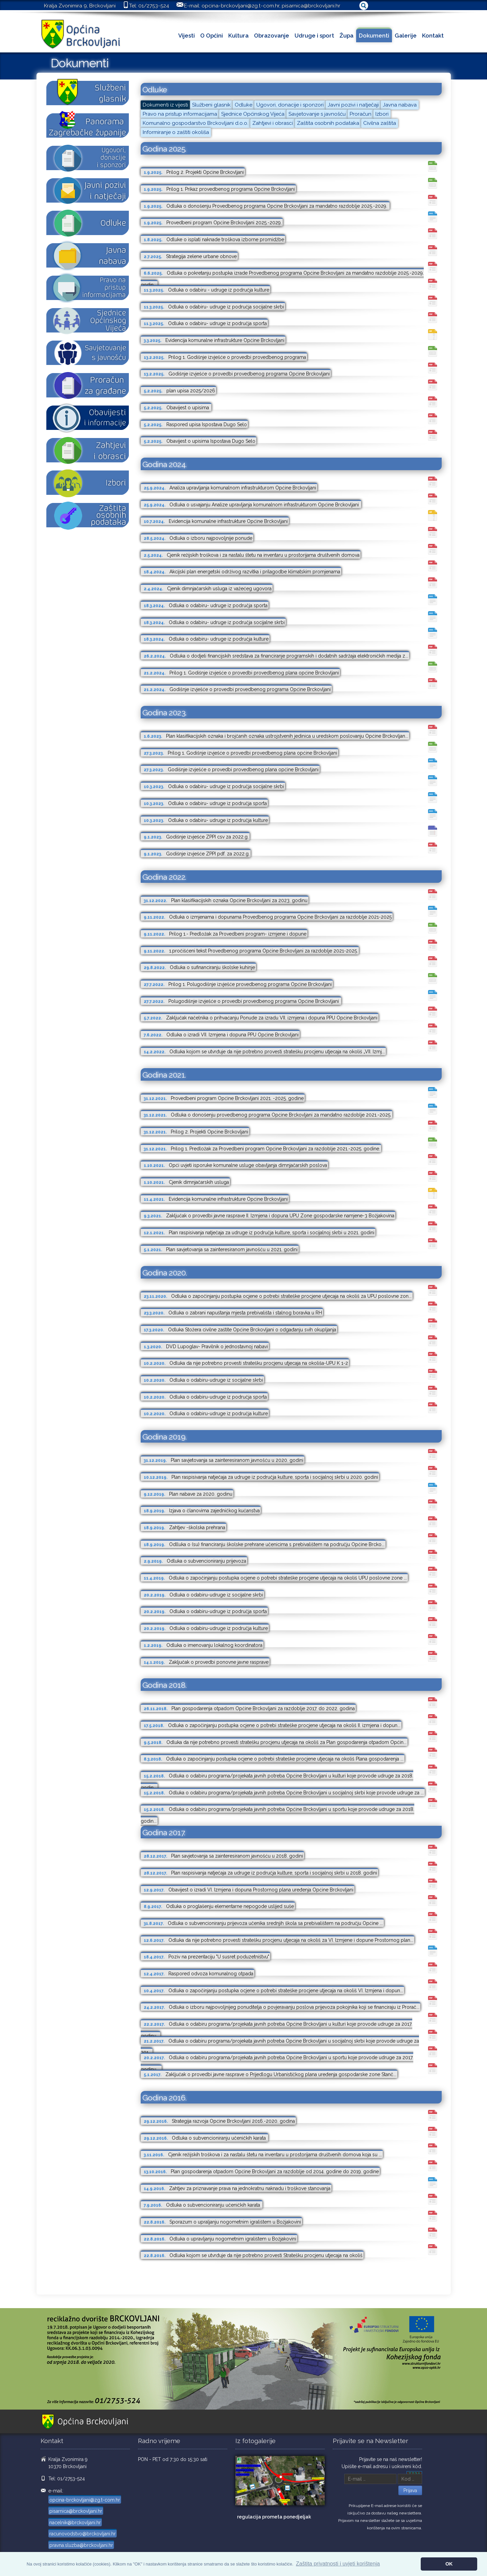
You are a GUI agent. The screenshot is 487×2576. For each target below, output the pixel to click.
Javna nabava (400, 105)
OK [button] (449, 2564)
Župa (346, 35)
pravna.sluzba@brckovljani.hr (81, 2545)
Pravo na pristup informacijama (180, 114)
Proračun (360, 114)
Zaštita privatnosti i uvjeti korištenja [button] (338, 2564)
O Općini (211, 35)
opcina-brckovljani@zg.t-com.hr (240, 6)
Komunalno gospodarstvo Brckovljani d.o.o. (195, 123)
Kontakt (433, 35)
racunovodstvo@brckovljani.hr (82, 2533)
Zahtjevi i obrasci (272, 123)
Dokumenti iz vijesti (165, 105)
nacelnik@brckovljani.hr (75, 2522)
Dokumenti (374, 35)
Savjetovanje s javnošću (317, 114)
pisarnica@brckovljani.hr (311, 6)
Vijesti (186, 35)
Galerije (406, 35)
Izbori (382, 114)
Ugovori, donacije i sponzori (290, 105)
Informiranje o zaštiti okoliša (176, 132)
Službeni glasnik (211, 105)
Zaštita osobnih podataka (328, 123)
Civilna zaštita (379, 123)
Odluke (243, 105)
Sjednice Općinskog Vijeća (252, 114)
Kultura (238, 35)
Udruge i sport (314, 35)
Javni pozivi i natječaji (353, 105)
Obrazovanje (271, 35)
